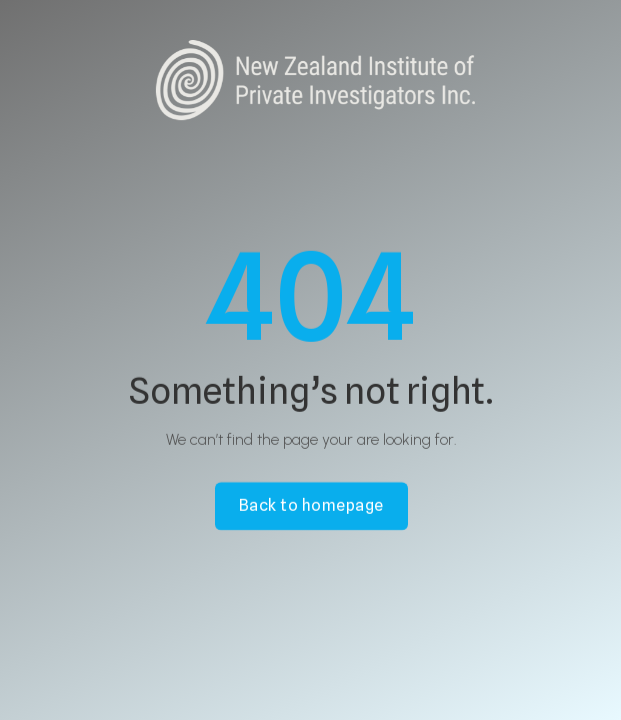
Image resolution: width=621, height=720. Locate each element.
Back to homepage (310, 506)
